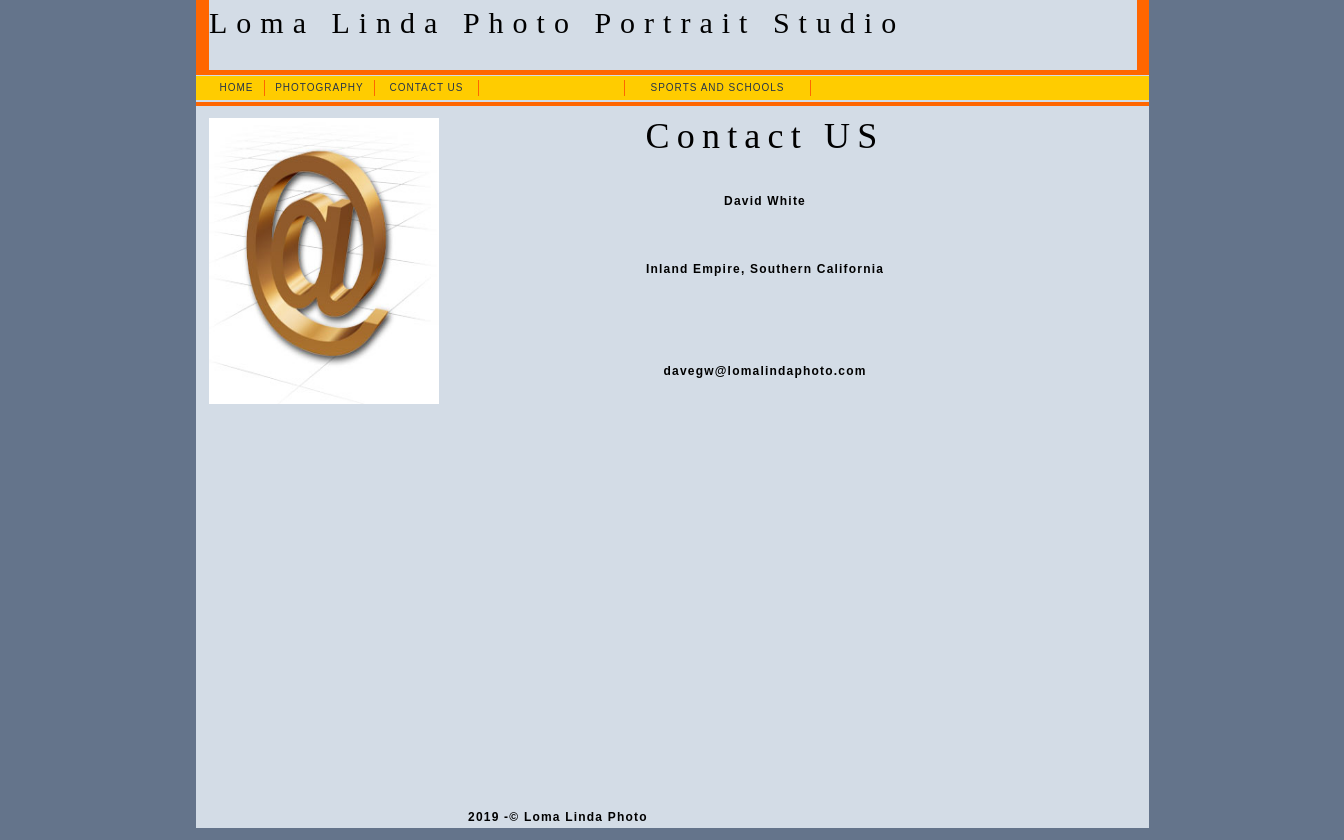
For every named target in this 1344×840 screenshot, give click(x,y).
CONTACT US (426, 87)
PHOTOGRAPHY (319, 87)
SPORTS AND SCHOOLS (717, 87)
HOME (236, 87)
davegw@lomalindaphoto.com (765, 371)
